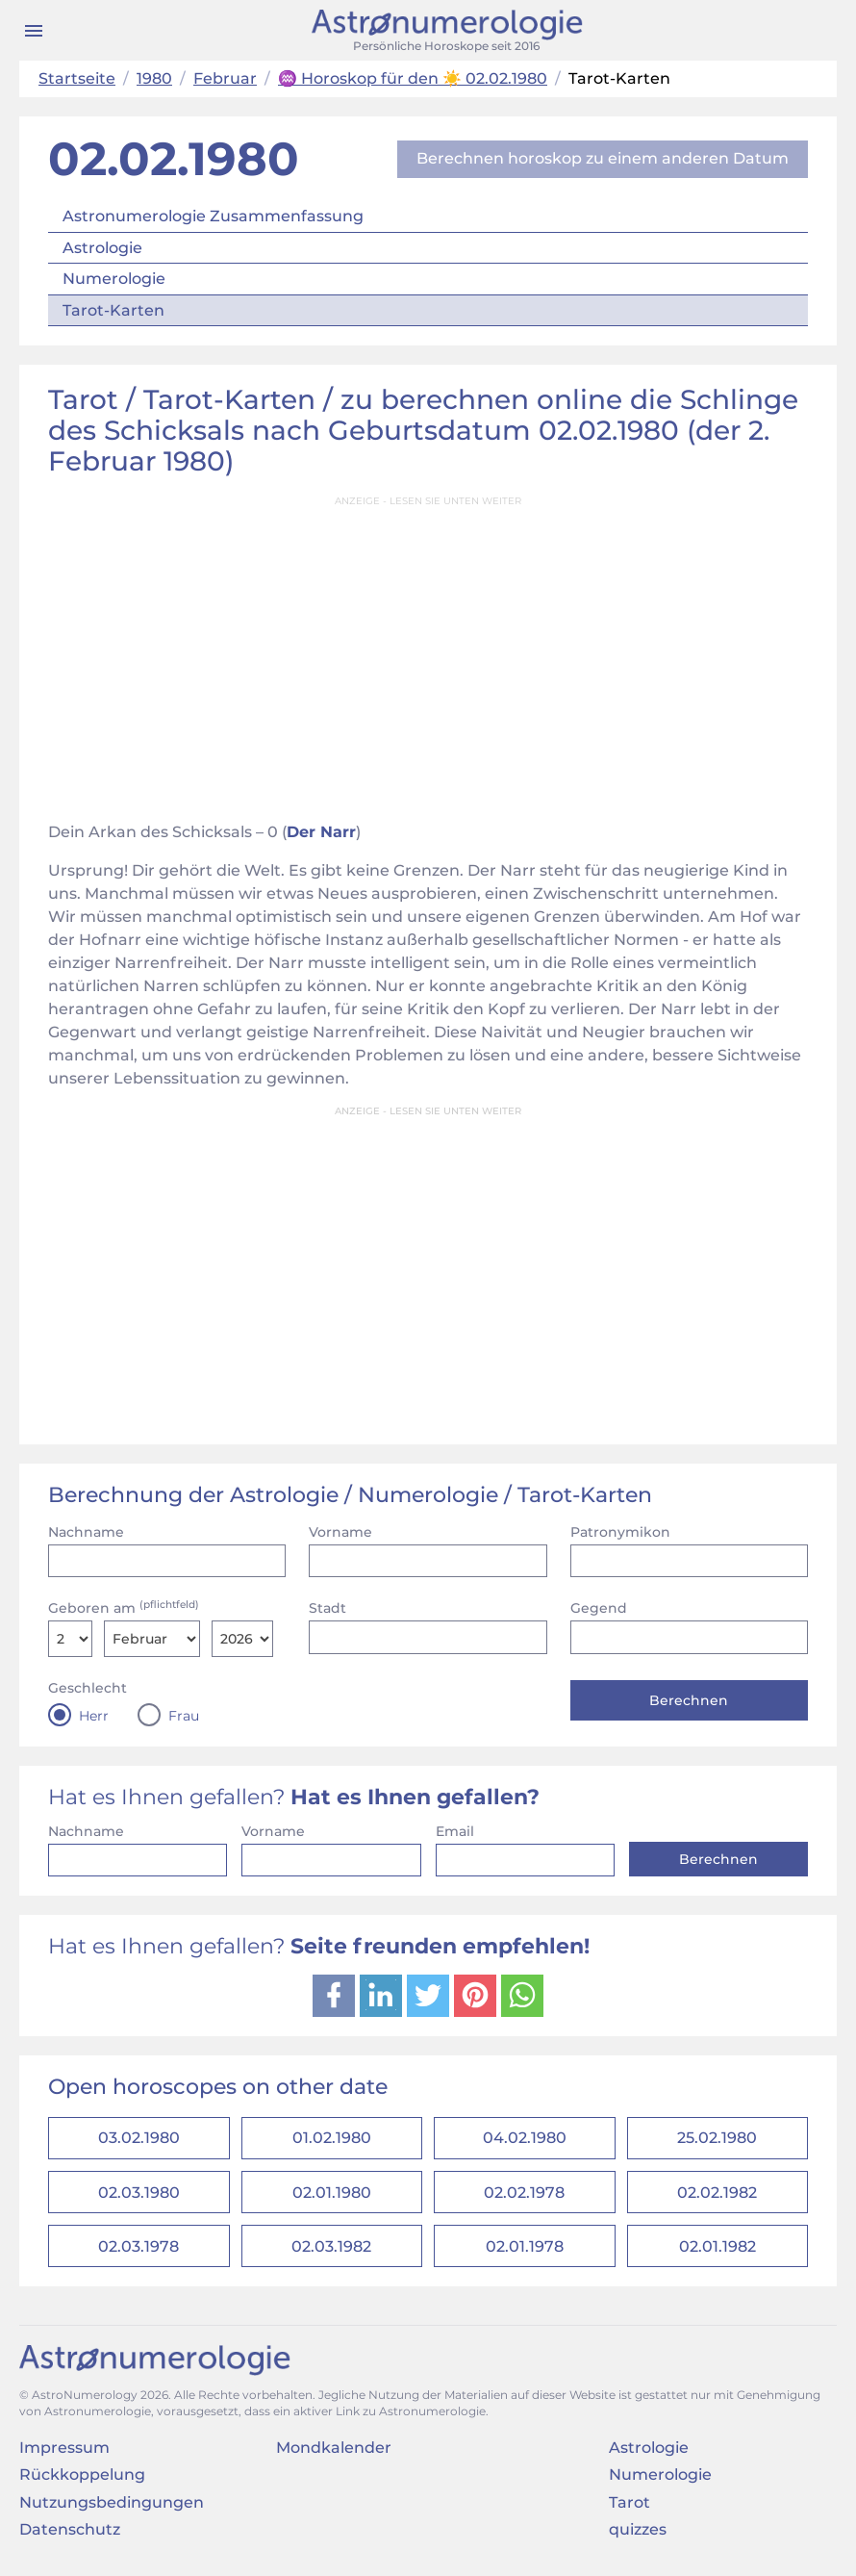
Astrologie (102, 248)
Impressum (64, 2456)
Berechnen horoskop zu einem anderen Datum (602, 158)
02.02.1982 (717, 2196)
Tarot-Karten (113, 310)
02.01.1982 (717, 2253)
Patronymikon (620, 1532)
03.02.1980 (139, 2139)
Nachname (86, 1532)
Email (455, 1831)
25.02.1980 (717, 2139)
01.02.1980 (331, 2139)
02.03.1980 (139, 2196)
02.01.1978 (525, 2253)
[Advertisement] (428, 652)
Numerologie (114, 278)
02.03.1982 (331, 2253)
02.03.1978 (138, 2253)
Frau (183, 1715)
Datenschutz (69, 2538)
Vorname (340, 1532)
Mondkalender (333, 2456)
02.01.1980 (331, 2196)
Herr (94, 1715)
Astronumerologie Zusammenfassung (213, 216)
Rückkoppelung (82, 2483)
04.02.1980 (524, 2139)
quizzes (638, 2538)
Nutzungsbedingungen (111, 2510)
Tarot (629, 2510)
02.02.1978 (524, 2196)
